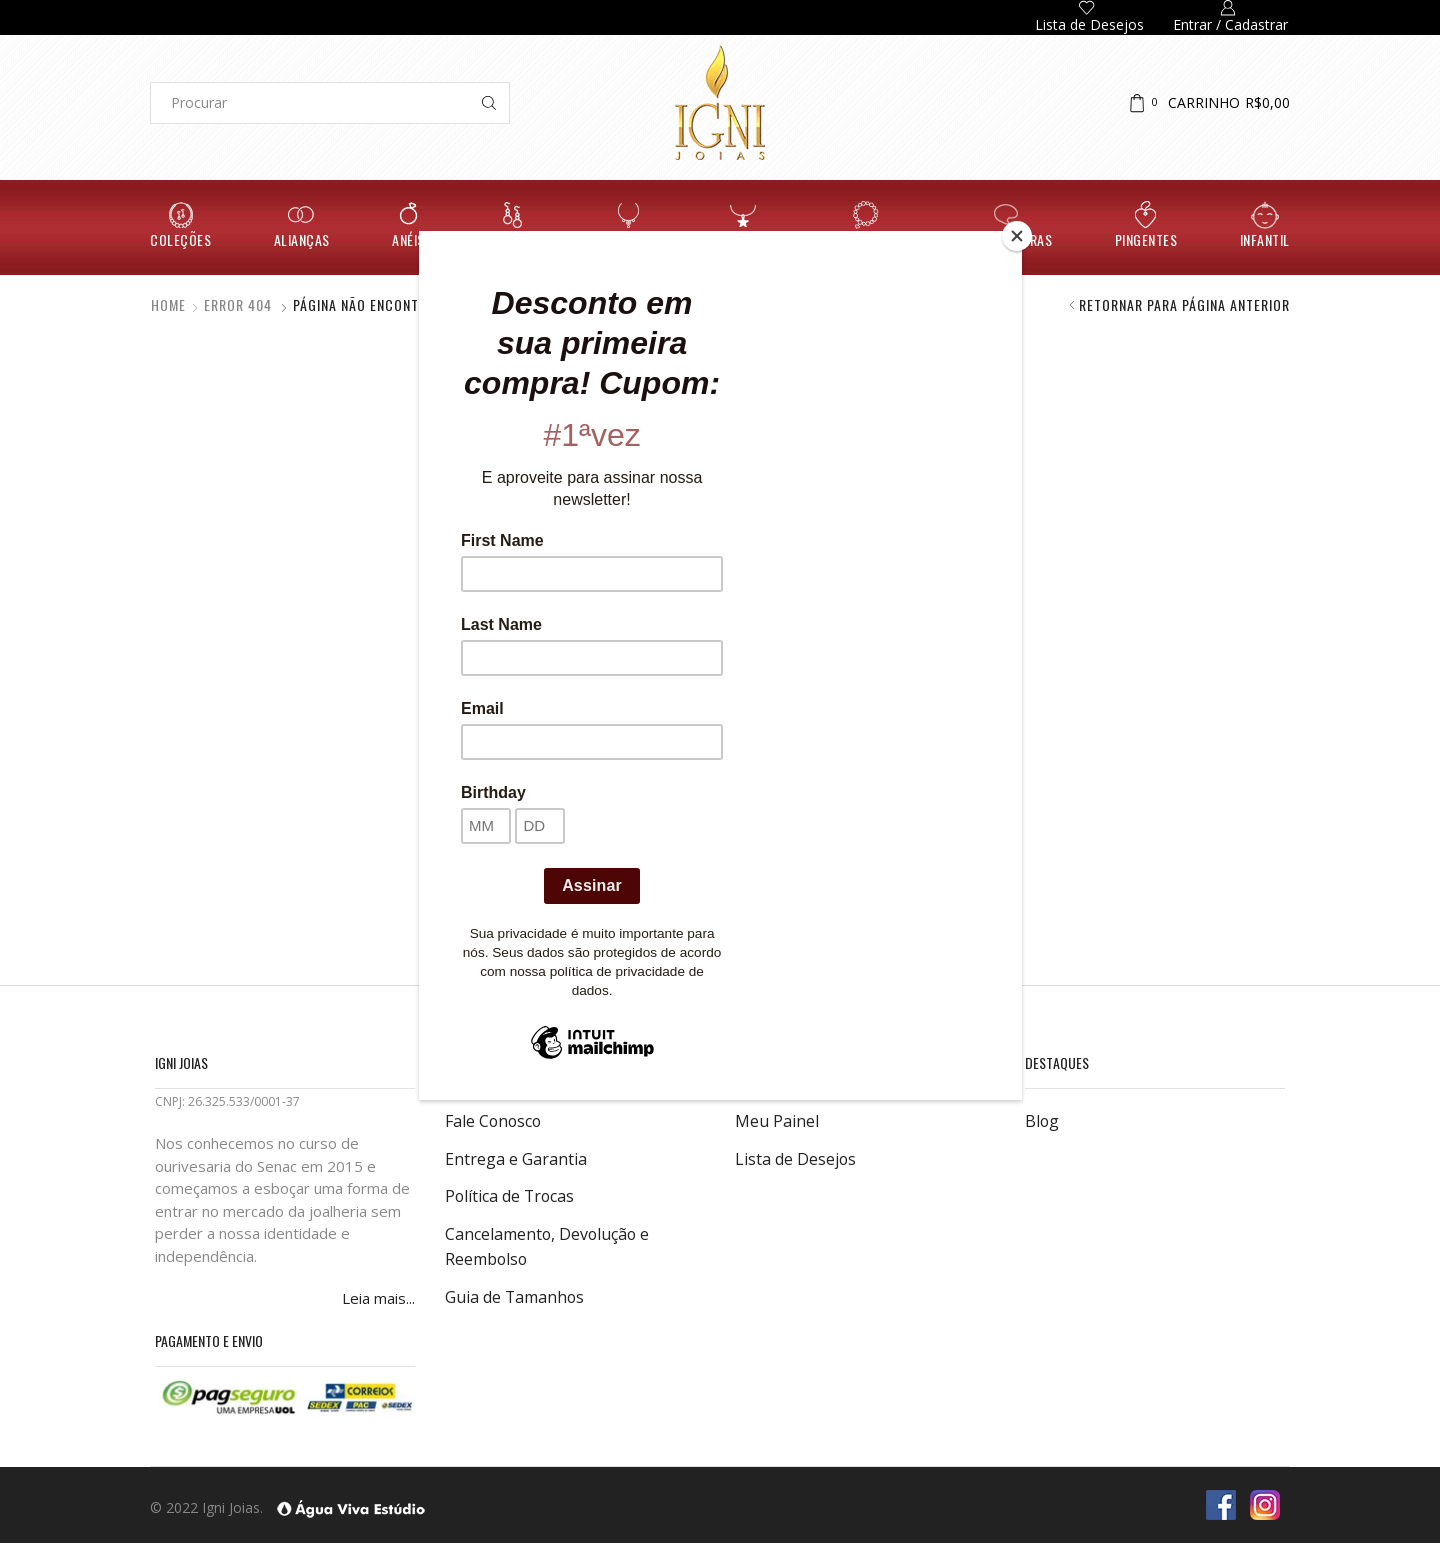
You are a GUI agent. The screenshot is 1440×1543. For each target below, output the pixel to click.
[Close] (1017, 236)
